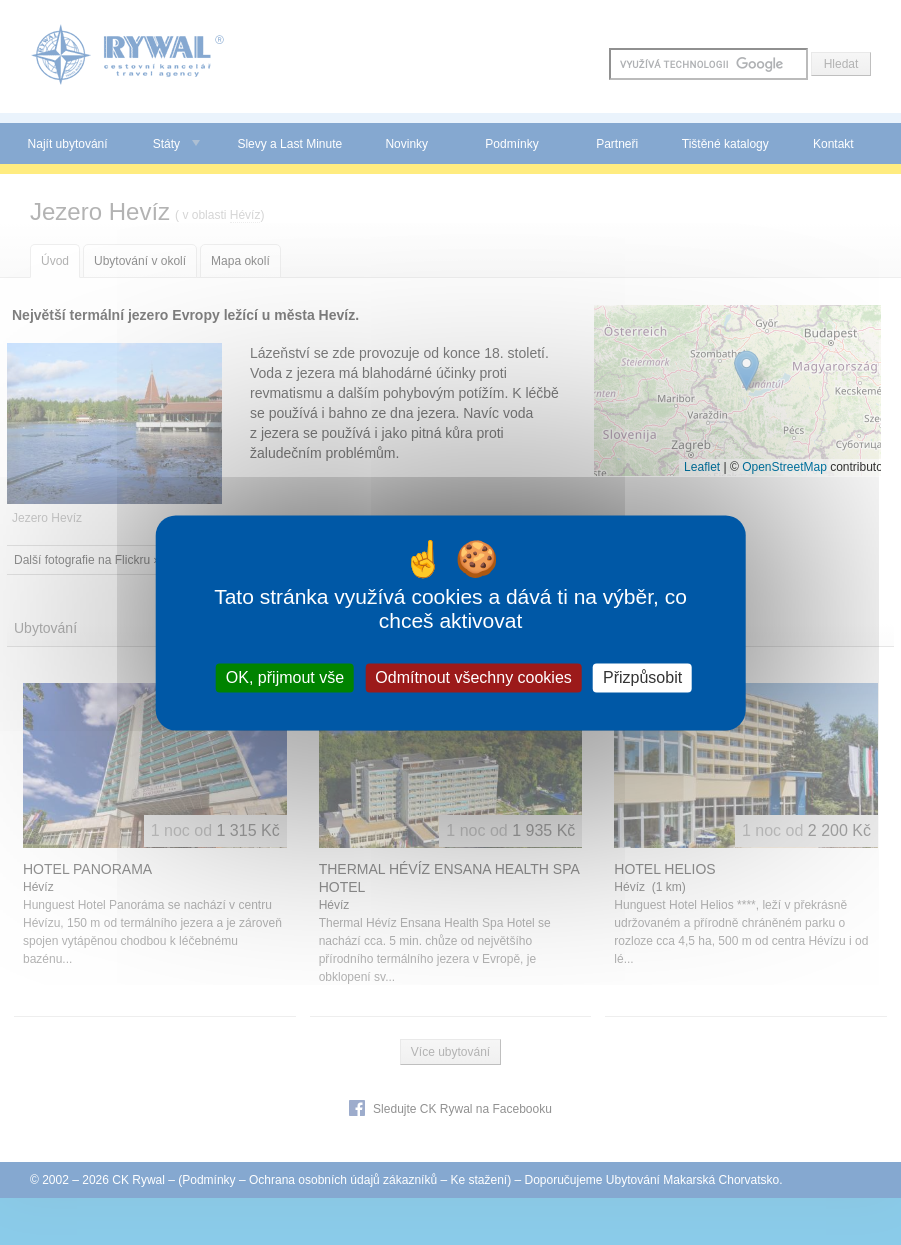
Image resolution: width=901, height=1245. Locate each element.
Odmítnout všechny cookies (473, 677)
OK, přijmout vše (285, 677)
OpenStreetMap (784, 467)
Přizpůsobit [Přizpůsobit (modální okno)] (642, 677)
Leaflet (702, 467)
